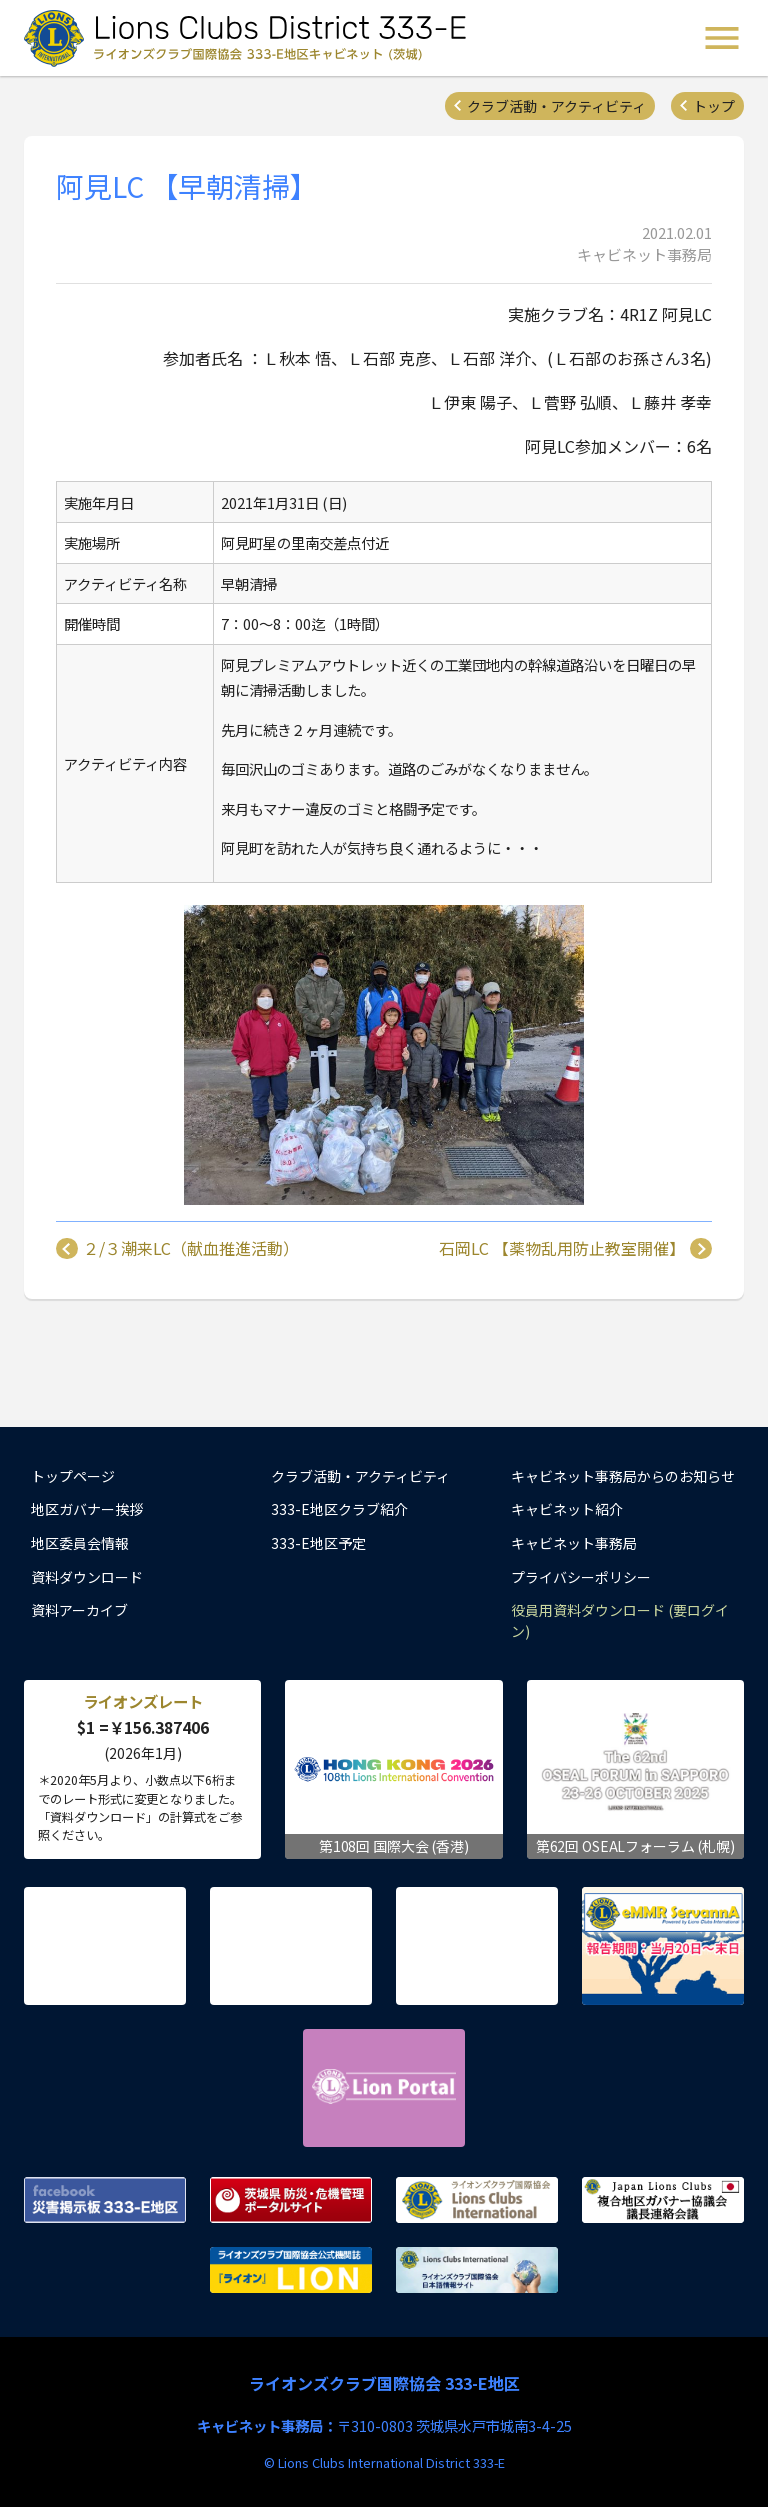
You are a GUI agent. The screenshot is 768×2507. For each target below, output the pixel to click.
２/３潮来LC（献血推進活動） (191, 1249)
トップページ (73, 1476)
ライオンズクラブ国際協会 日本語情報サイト (477, 2270)
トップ (714, 106)
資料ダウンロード (87, 1577)
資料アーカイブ (79, 1610)
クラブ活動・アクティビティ (556, 106)
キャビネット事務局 (574, 1543)
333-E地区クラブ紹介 (339, 1509)
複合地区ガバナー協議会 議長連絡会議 (663, 2200)
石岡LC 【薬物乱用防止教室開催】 (562, 1249)
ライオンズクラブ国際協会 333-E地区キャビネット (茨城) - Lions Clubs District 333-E (251, 38)
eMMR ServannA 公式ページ (663, 1946)
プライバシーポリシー (581, 1577)
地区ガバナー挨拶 (87, 1509)
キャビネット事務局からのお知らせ (623, 1476)
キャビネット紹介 (567, 1509)
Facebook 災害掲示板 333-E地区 (105, 2200)
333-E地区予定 (318, 1543)
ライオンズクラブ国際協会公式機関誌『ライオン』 (291, 2270)
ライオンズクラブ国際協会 (477, 2200)
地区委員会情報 (80, 1543)
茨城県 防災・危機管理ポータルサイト (291, 2200)
